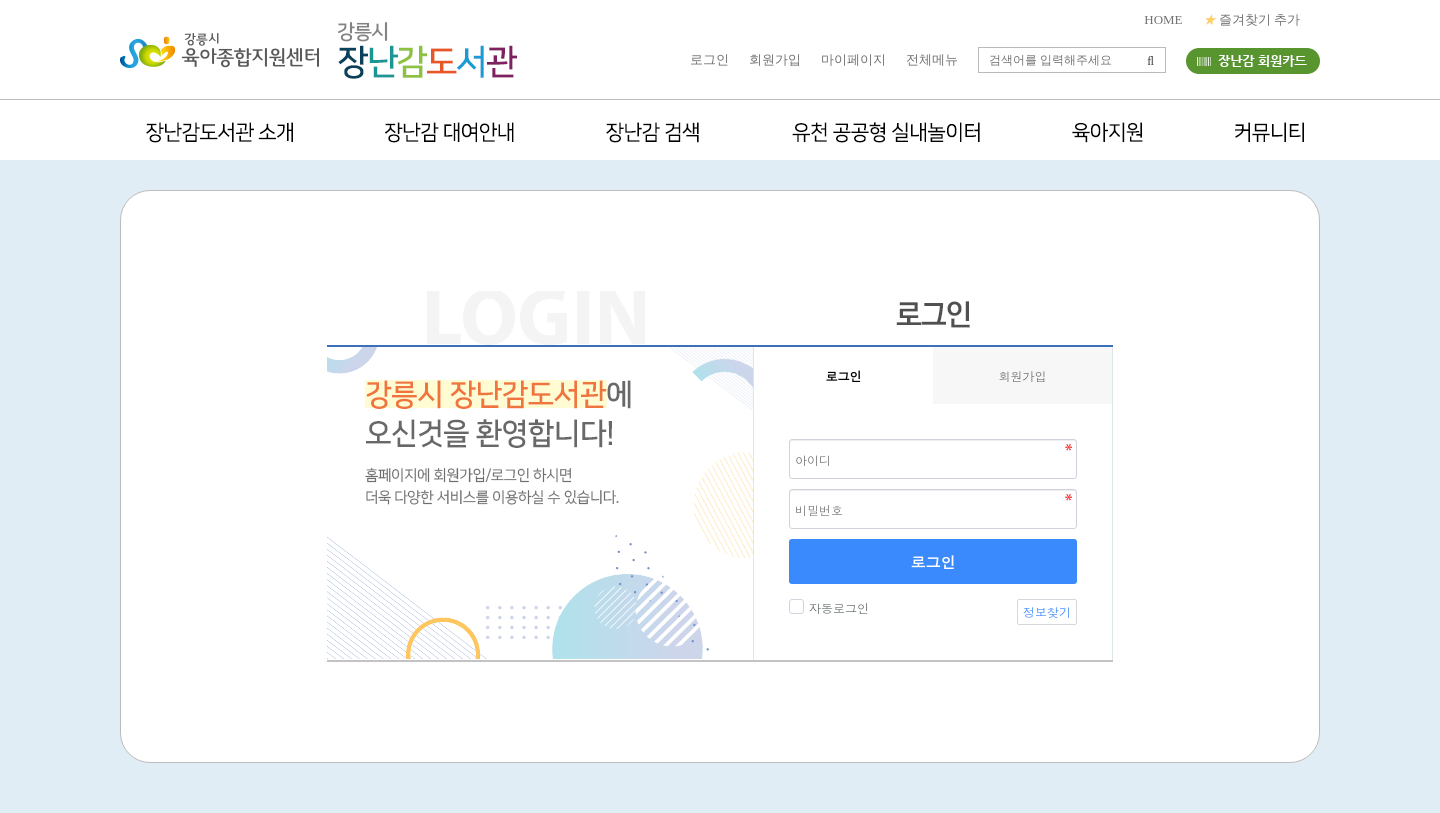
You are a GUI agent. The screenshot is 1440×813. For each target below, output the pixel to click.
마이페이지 (853, 59)
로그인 (709, 59)
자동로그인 (836, 607)
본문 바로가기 (0, 0)
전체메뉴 (932, 59)
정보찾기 (1047, 611)
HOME (1163, 19)
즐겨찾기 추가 (1252, 19)
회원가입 (775, 59)
